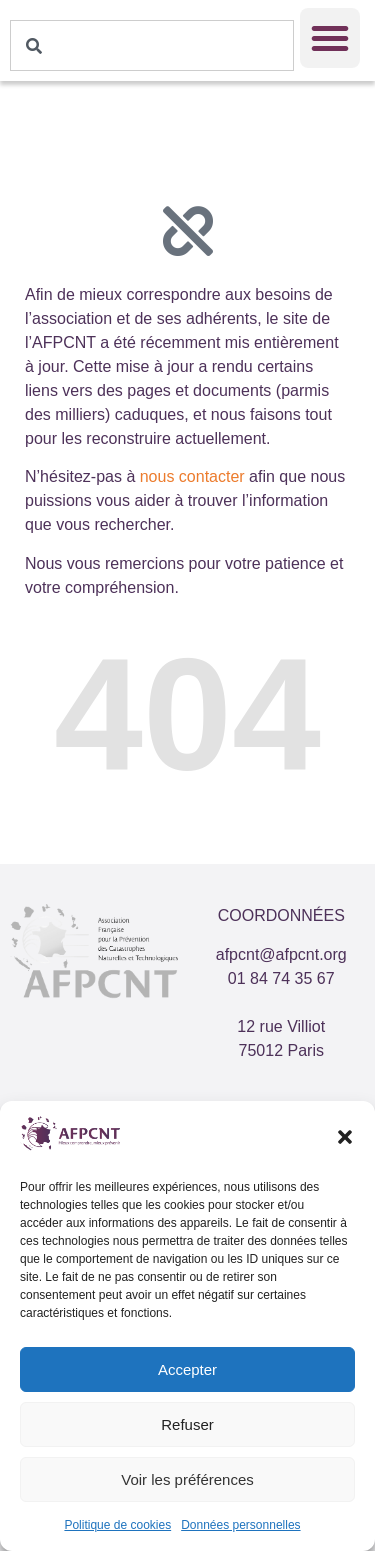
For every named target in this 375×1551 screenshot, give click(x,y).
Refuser (187, 1424)
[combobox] (152, 45)
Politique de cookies (117, 1525)
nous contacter (192, 476)
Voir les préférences (187, 1479)
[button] (345, 1137)
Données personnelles (240, 1525)
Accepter (187, 1369)
